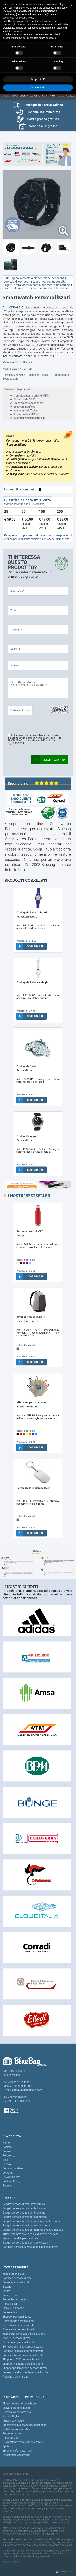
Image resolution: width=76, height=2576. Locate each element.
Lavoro (7, 2164)
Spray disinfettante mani (17, 2450)
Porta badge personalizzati (19, 2321)
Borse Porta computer (16, 2299)
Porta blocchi (10, 2303)
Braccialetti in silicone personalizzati (24, 2425)
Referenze (9, 2155)
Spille (6, 2446)
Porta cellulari (11, 2437)
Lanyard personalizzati (16, 2407)
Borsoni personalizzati (16, 2282)
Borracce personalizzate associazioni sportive (30, 2247)
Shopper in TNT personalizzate (21, 2359)
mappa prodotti (11, 2561)
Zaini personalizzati (14, 2273)
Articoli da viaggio (13, 2420)
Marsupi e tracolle (13, 2308)
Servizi (7, 2151)
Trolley (7, 2291)
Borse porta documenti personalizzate (25, 2372)
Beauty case (10, 2295)
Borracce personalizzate (17, 2278)
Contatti (7, 2172)
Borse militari (10, 2312)
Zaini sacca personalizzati (18, 2329)
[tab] (11, 248)
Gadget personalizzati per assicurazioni (26, 2242)
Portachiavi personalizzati (18, 2325)
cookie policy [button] (27, 17)
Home (4, 95)
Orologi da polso (30, 95)
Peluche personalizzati (16, 2376)
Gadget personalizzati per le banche (24, 2208)
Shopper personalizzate (17, 2316)
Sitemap (7, 2185)
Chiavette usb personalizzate (20, 2403)
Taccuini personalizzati (16, 2338)
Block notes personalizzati (18, 2342)
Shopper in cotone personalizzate (23, 2363)
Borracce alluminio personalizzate (23, 2346)
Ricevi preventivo (49, 759)
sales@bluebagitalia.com (27, 2090)
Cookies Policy (12, 2181)
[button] (71, 5)
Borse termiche (12, 2433)
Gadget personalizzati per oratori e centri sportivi (32, 2221)
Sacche (7, 2286)
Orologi (13, 95)
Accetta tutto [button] (38, 87)
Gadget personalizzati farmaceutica (24, 2204)
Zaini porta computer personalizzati (24, 2333)
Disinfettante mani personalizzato (23, 2442)
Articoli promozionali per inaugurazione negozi (30, 2234)
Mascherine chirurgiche (16, 2455)
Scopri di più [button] (38, 79)
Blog (5, 2159)
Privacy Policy (11, 2177)
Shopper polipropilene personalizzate (25, 2368)
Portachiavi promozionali (17, 2412)
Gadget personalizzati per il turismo (24, 2212)
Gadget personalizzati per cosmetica (25, 2217)
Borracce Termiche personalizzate (23, 2355)
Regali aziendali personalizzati (21, 2238)
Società (7, 2147)
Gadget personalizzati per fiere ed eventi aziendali (33, 2229)
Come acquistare (13, 2168)
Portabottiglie (11, 2416)
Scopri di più (31, 946)
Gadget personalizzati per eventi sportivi (27, 2225)
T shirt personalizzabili (16, 2429)
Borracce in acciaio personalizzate (23, 2351)
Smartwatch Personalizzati (58, 95)
